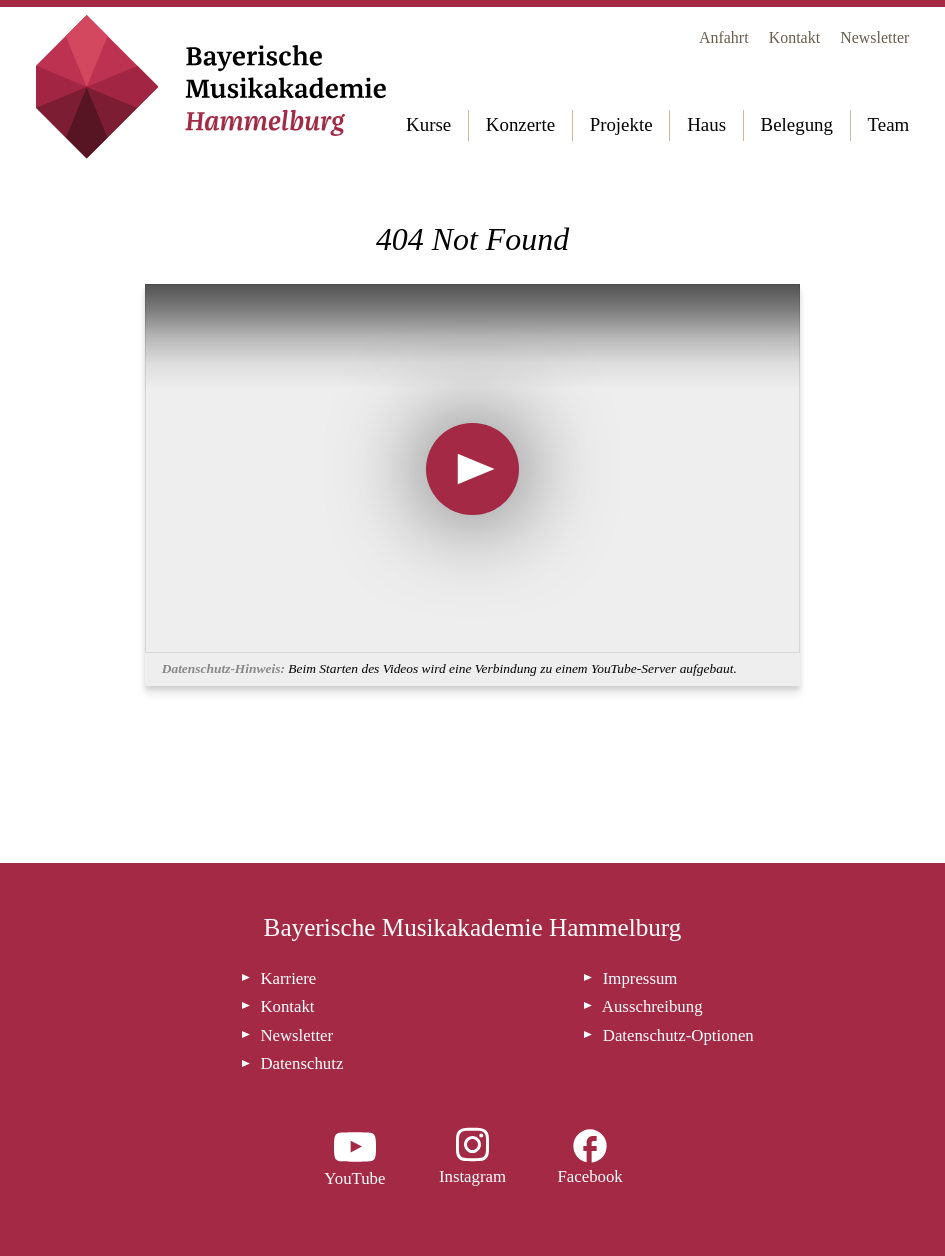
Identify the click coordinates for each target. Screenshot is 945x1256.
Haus (706, 124)
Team (889, 124)
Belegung (797, 124)
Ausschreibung (652, 1006)
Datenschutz (301, 1063)
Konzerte (520, 124)
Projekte (621, 124)
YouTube (354, 1178)
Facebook (589, 1176)
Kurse (428, 124)
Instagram (472, 1176)
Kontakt (794, 37)
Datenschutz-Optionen (678, 1035)
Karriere (288, 978)
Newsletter (874, 37)
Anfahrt (724, 37)
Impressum (640, 978)
